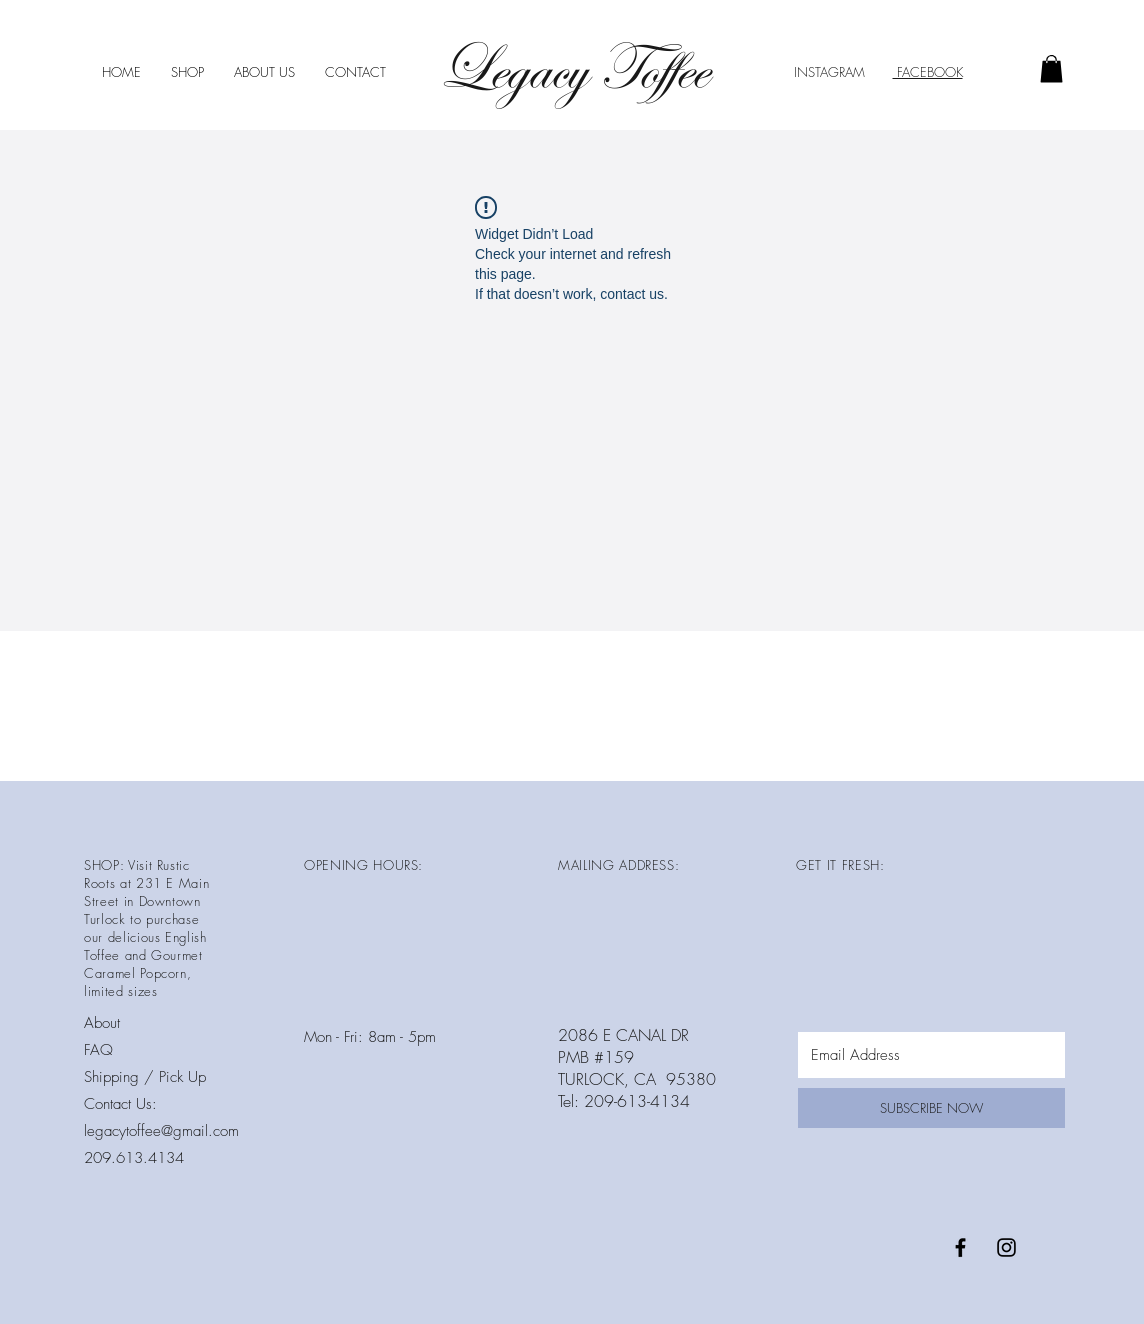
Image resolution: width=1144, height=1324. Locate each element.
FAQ (98, 1050)
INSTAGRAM (829, 72)
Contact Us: (120, 1104)
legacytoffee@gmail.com (161, 1131)
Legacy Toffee (572, 69)
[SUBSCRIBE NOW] (931, 1108)
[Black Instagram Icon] (1006, 1247)
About (102, 1023)
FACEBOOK (928, 72)
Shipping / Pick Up (147, 1077)
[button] (1051, 68)
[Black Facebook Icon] (960, 1247)
